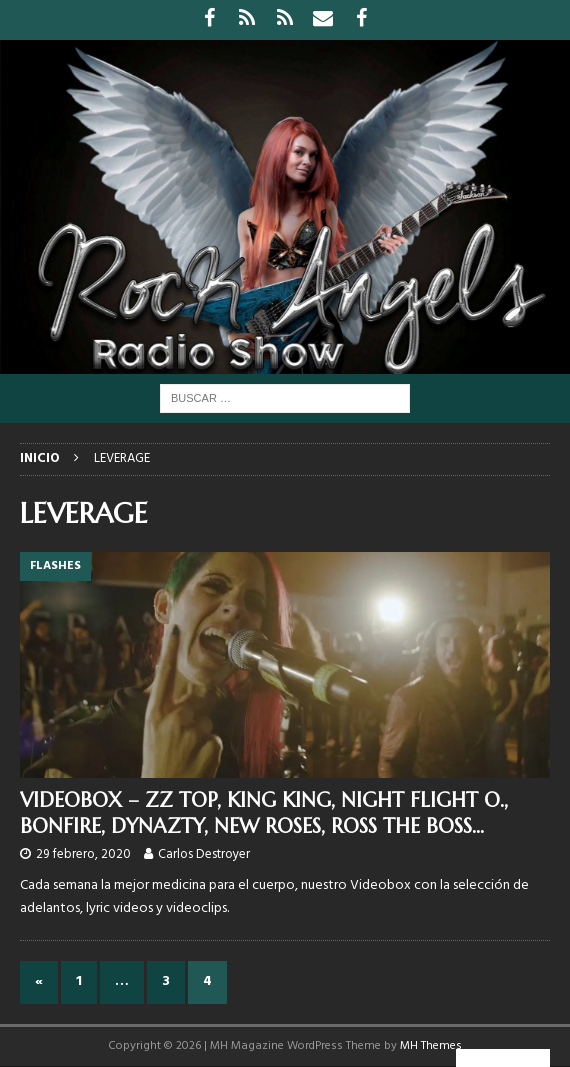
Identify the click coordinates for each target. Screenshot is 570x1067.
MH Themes (431, 1046)
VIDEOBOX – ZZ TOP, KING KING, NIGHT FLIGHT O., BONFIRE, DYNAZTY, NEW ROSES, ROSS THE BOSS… (264, 813)
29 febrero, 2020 (83, 854)
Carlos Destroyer (204, 854)
